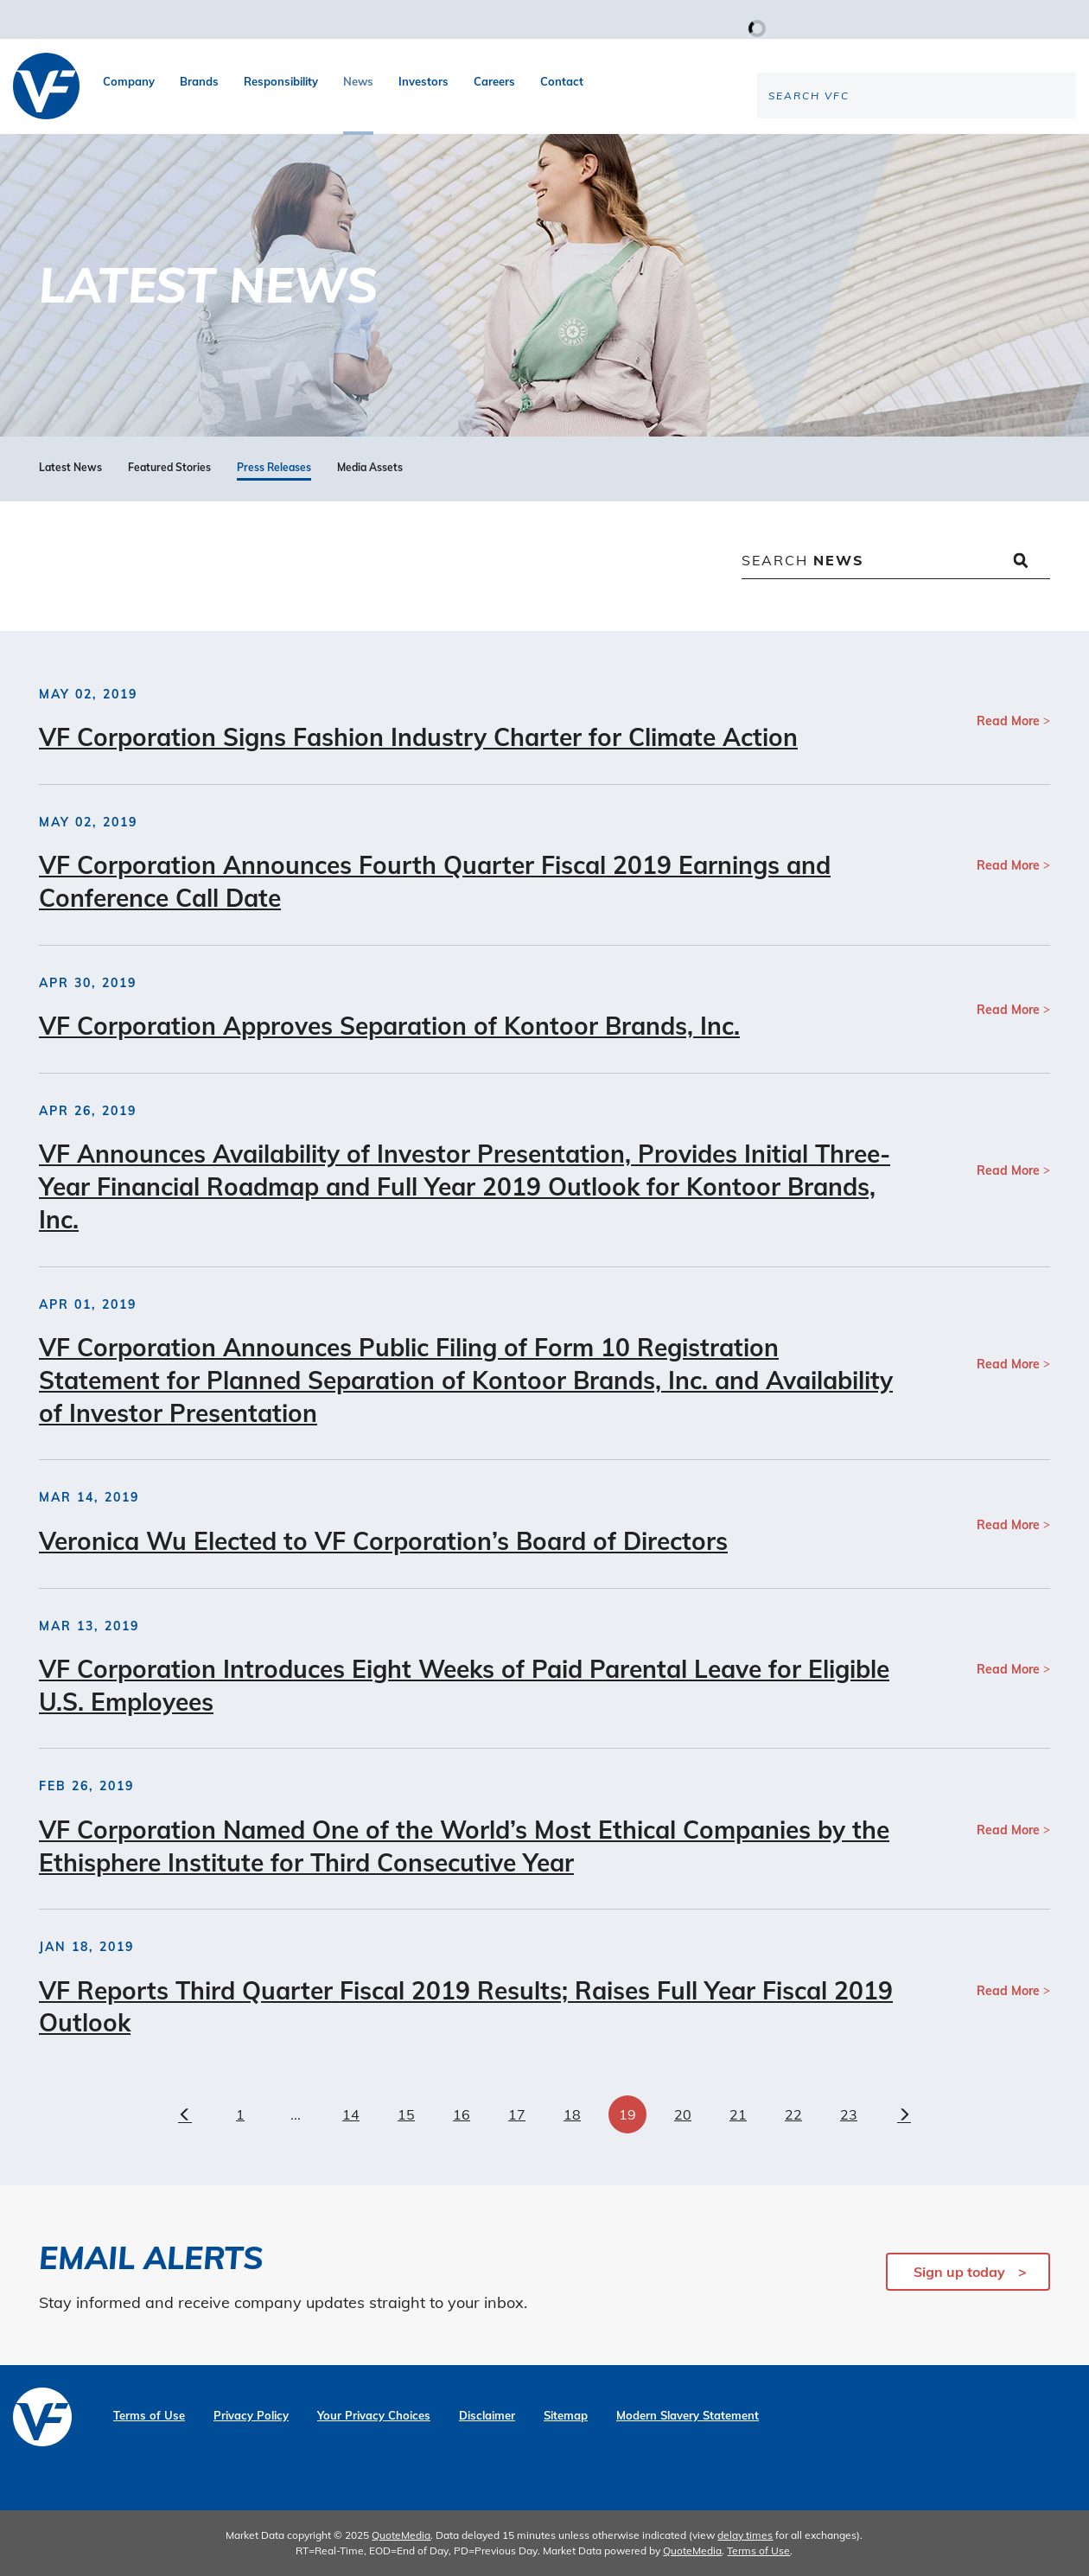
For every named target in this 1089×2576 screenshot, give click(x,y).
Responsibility (281, 81)
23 (848, 2114)
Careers (494, 81)
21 (738, 2114)
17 (516, 2114)
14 (351, 2114)
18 (572, 2114)
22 (793, 2114)
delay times (745, 2534)
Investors (423, 81)
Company (129, 81)
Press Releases (274, 468)
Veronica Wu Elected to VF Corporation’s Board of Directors (383, 1541)
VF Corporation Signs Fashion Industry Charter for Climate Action (418, 737)
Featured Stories (169, 468)
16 (461, 2114)
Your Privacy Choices (373, 2415)
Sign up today (959, 2271)
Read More (1008, 721)
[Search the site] (932, 152)
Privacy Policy (251, 2415)
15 (406, 2114)
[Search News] (896, 562)
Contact (561, 81)
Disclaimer (487, 2415)
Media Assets (370, 468)
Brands (199, 81)
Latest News (70, 468)
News (358, 81)
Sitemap (566, 2415)
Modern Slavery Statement (687, 2415)
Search (803, 560)
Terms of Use (149, 2415)
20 (682, 2114)
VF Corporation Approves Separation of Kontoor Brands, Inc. (389, 1026)
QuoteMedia (401, 2534)
